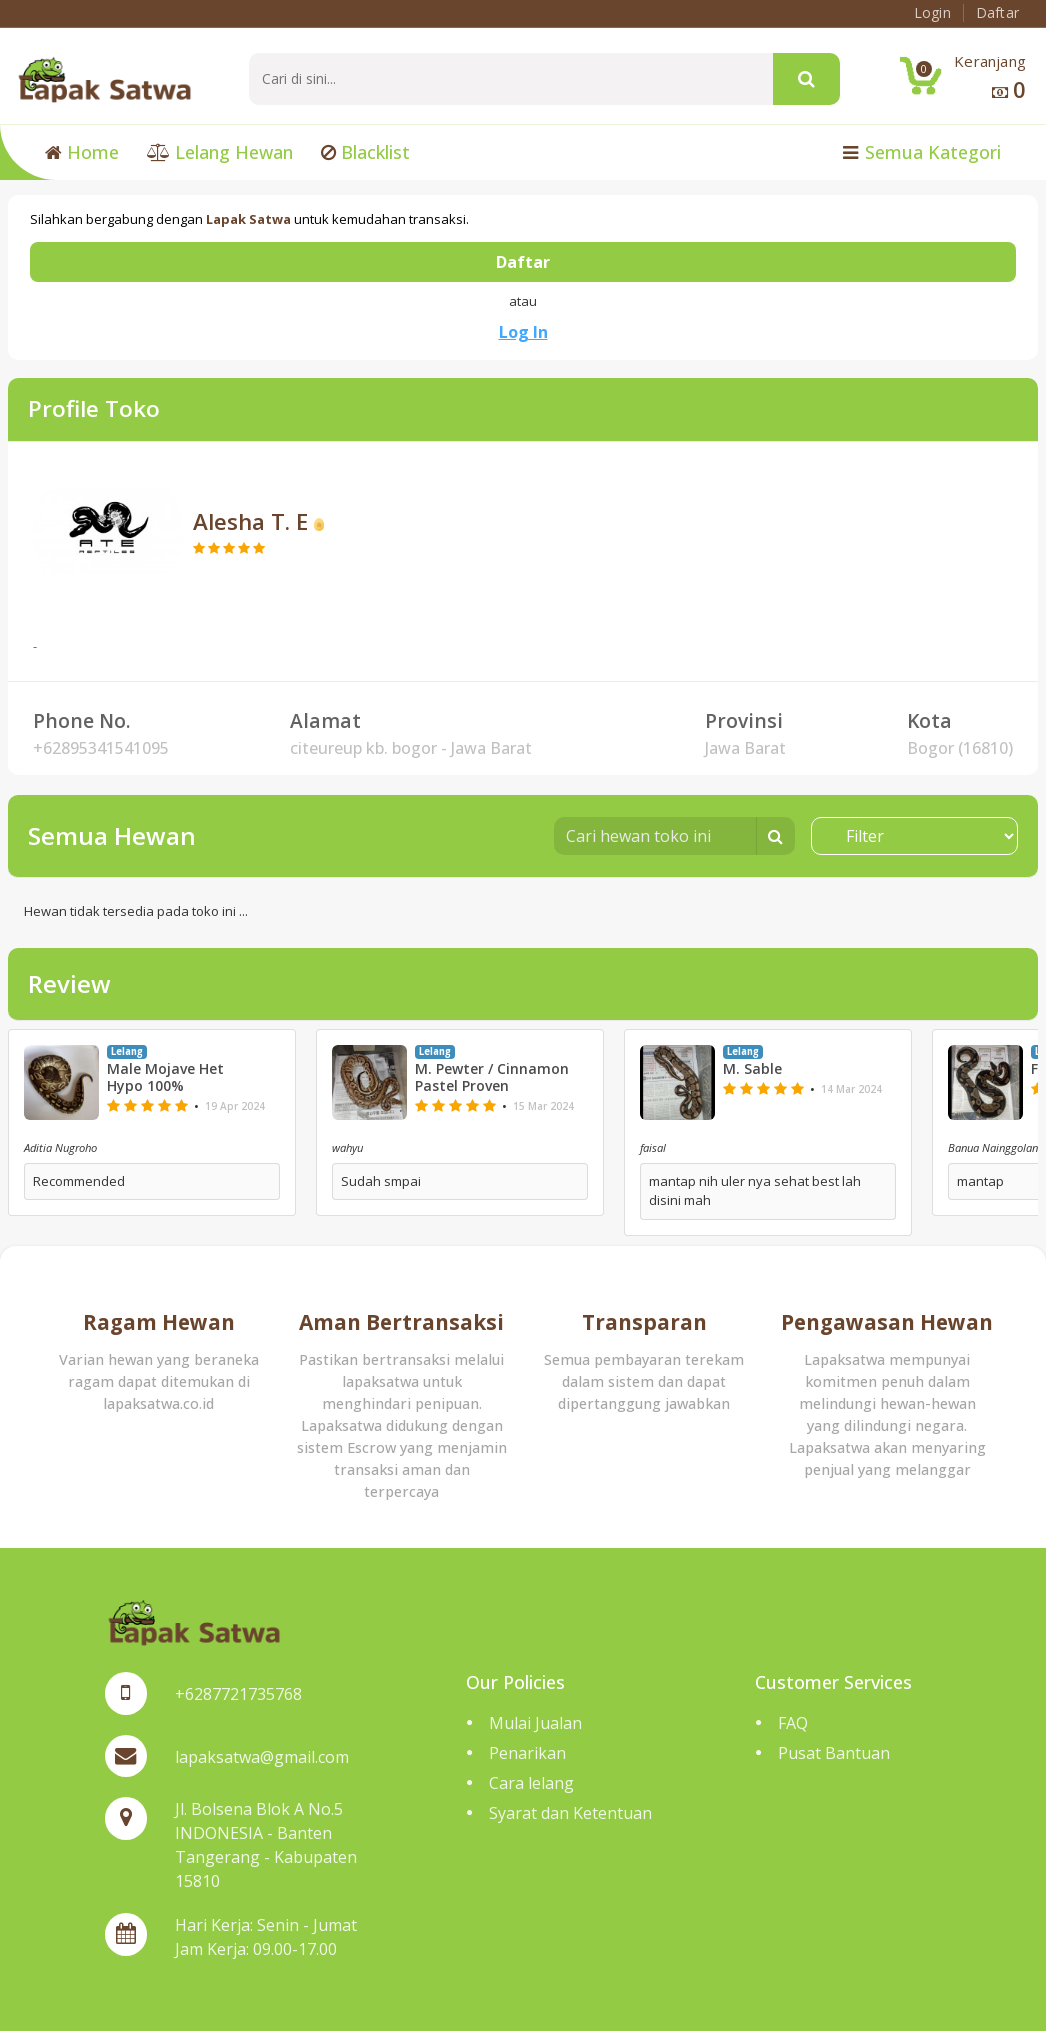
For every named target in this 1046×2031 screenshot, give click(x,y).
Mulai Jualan (535, 1723)
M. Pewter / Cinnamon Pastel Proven (492, 1078)
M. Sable (752, 1069)
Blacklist (365, 152)
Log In (523, 332)
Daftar (523, 262)
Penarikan (527, 1753)
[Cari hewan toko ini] (655, 836)
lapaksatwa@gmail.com (262, 1757)
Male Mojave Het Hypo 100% (165, 1078)
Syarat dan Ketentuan (570, 1813)
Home (82, 152)
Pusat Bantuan (834, 1753)
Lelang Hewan (220, 152)
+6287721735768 (238, 1694)
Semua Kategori (922, 152)
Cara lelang (531, 1783)
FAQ (793, 1723)
